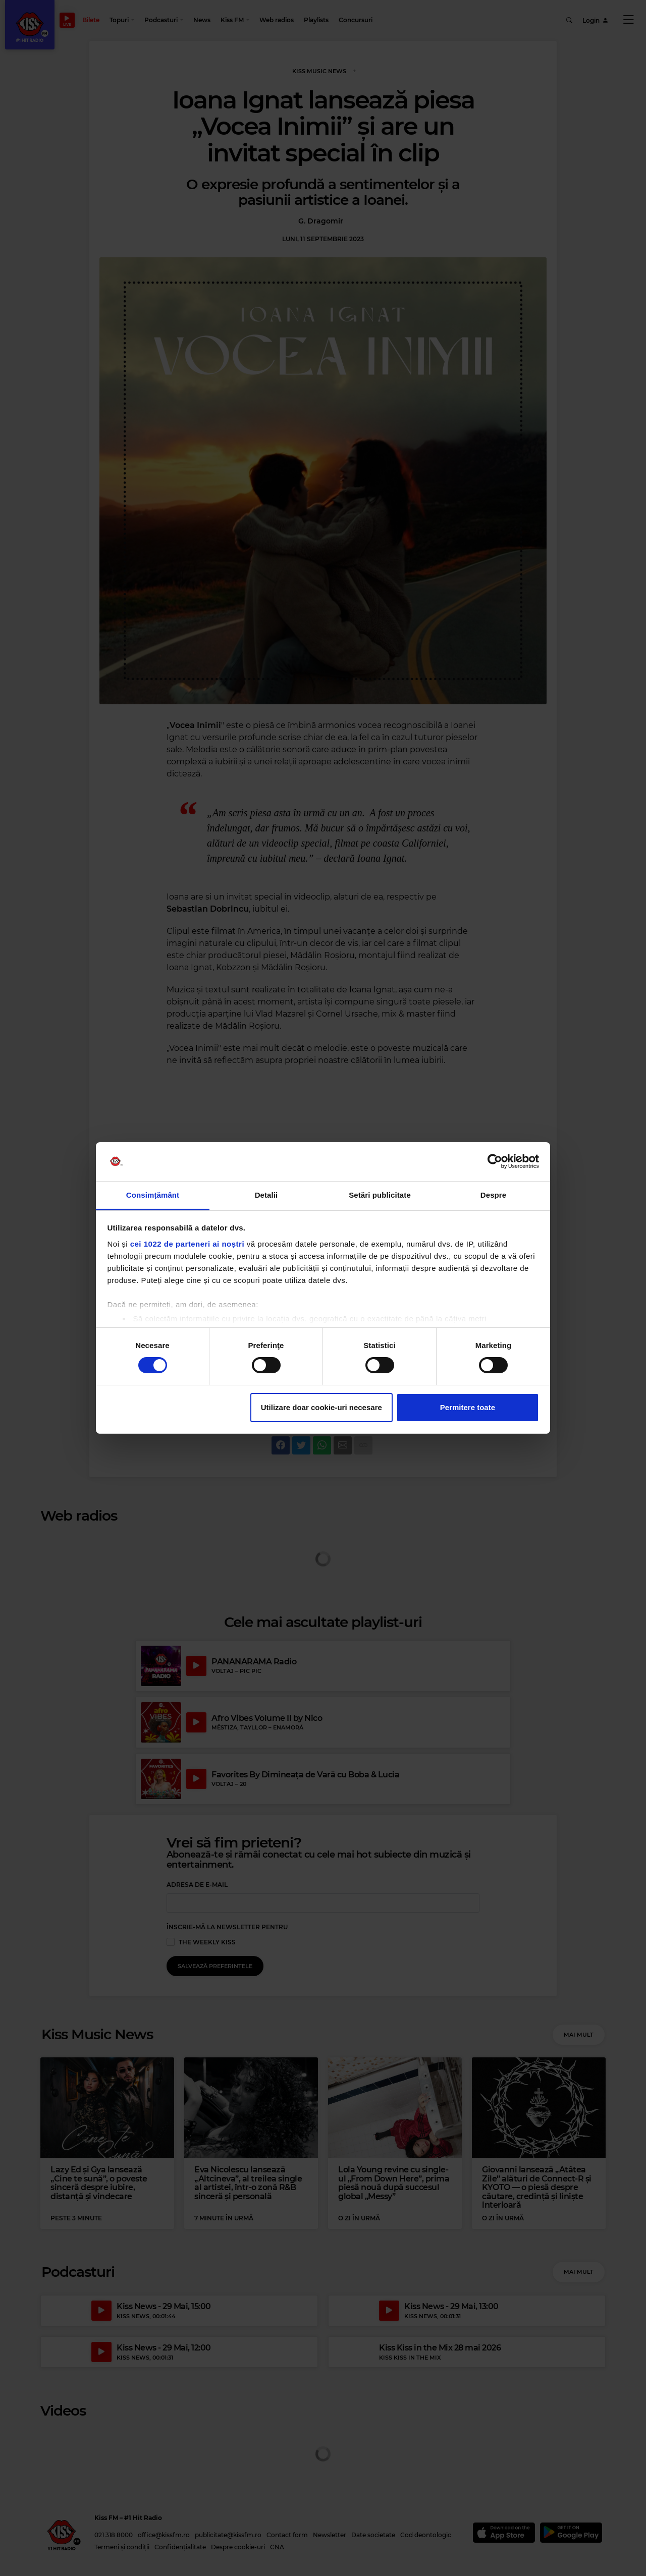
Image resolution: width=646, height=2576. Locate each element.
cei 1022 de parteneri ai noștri (187, 1244)
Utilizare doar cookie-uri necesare (321, 1407)
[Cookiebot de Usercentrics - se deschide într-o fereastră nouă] (495, 1161)
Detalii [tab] (266, 1195)
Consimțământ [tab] (152, 1195)
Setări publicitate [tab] (380, 1195)
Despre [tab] (493, 1195)
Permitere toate (467, 1407)
